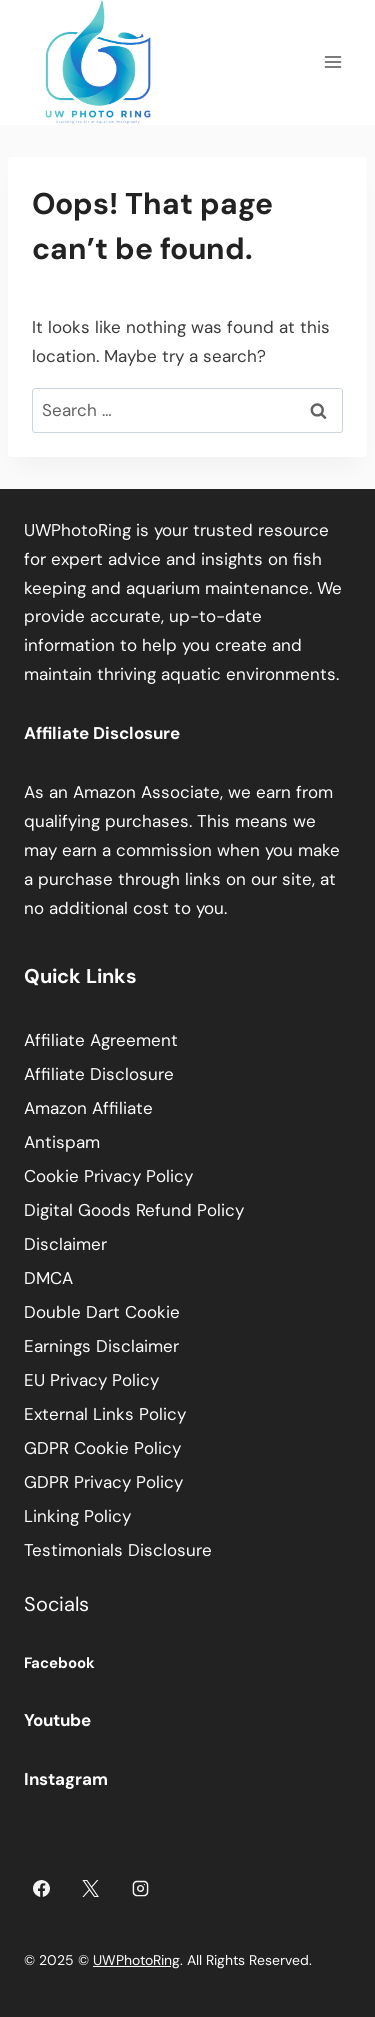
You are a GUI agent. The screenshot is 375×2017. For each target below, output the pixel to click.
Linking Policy (77, 1516)
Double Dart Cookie (102, 1312)
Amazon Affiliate (88, 1108)
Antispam (62, 1142)
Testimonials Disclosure (118, 1550)
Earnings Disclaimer (101, 1346)
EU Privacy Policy (91, 1380)
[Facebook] (41, 1888)
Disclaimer (65, 1244)
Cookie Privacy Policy (108, 1176)
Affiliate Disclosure (99, 1074)
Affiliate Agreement (101, 1040)
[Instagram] (141, 1888)
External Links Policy (105, 1414)
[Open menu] (332, 62)
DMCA (48, 1278)
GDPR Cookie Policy (102, 1448)
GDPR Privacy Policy (103, 1482)
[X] (91, 1888)
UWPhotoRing (136, 1960)
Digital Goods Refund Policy (134, 1210)
